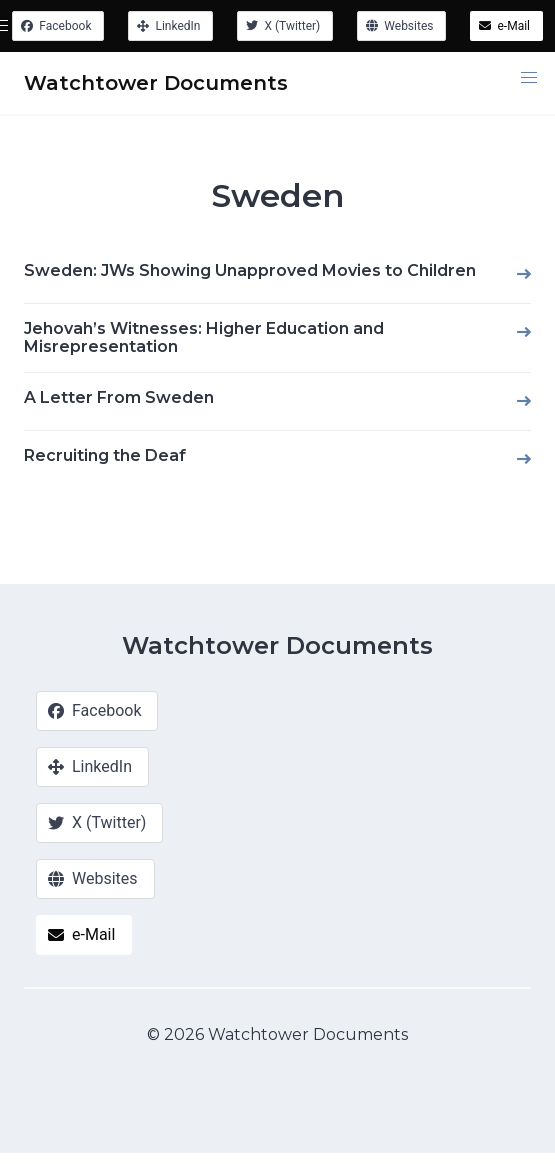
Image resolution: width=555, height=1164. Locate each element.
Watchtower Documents (277, 645)
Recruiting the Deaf (105, 455)
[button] (529, 78)
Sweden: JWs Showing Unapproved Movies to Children (250, 270)
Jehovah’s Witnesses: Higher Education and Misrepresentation (204, 337)
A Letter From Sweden (119, 397)
